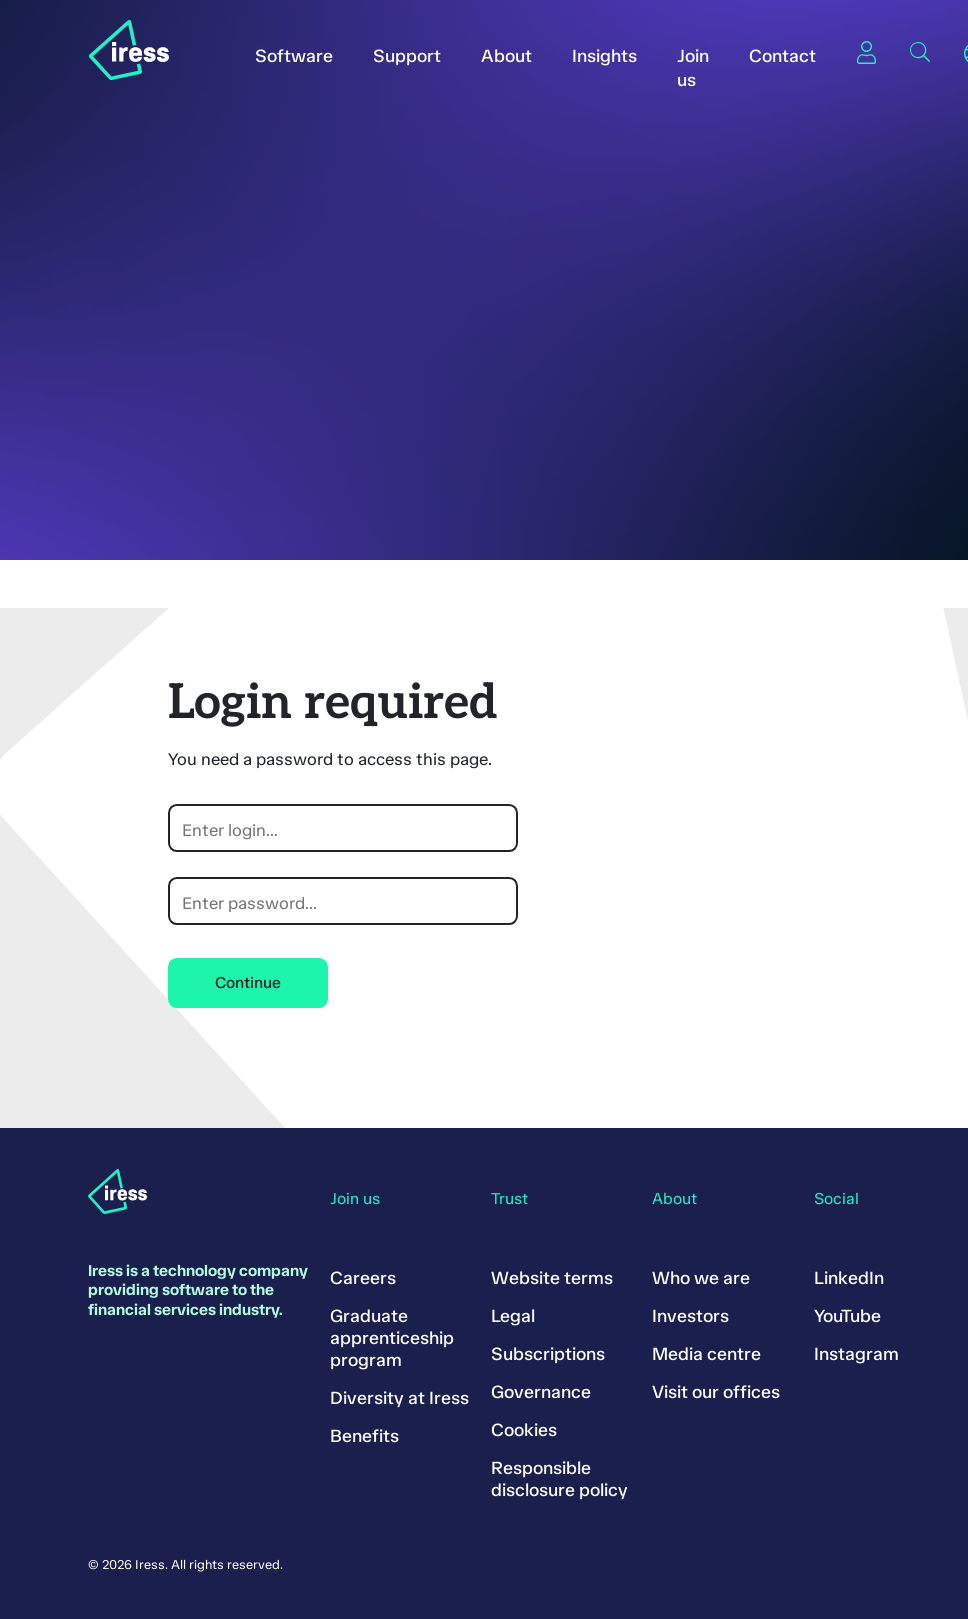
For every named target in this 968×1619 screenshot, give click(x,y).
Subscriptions (548, 1354)
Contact (782, 56)
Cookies (524, 1430)
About (506, 56)
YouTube (847, 1316)
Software (294, 56)
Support (407, 56)
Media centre (706, 1354)
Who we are (701, 1278)
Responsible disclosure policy (559, 1479)
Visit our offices (716, 1392)
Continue (248, 982)
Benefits (364, 1436)
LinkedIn (849, 1278)
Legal (513, 1316)
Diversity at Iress (399, 1398)
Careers (363, 1278)
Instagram (856, 1354)
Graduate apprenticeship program (392, 1338)
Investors (690, 1316)
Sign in (866, 52)
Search (920, 52)
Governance (541, 1392)
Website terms (552, 1278)
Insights (604, 56)
